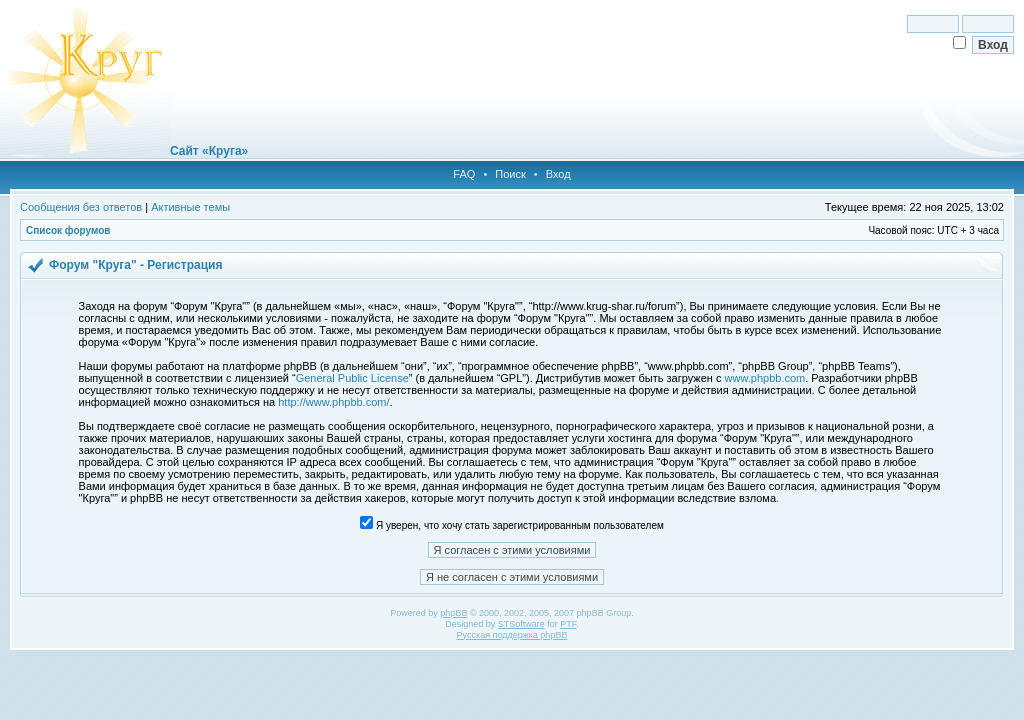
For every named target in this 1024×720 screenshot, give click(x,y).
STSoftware (521, 624)
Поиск (510, 174)
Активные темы (190, 207)
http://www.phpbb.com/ (333, 402)
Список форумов (68, 230)
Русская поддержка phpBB (512, 635)
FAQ (464, 174)
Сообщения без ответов (81, 207)
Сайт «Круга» (209, 151)
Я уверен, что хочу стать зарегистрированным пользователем (512, 525)
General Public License (352, 378)
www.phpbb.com (765, 378)
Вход (558, 174)
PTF (568, 624)
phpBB (453, 613)
